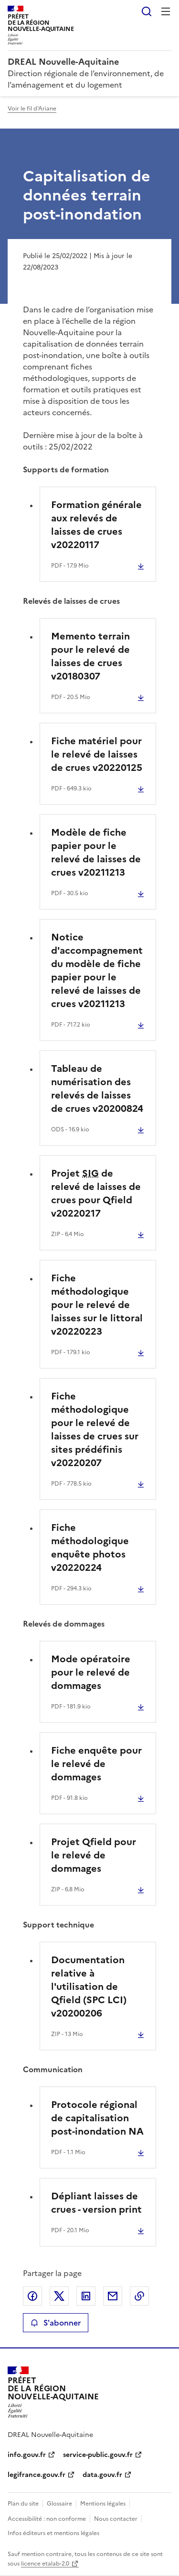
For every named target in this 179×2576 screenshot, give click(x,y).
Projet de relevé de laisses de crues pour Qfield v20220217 (96, 1193)
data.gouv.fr (102, 2475)
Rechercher (146, 11)
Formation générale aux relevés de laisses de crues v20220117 (96, 525)
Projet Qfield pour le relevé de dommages (93, 1855)
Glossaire (59, 2503)
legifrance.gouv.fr (36, 2475)
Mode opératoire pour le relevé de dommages (90, 1672)
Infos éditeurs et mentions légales (53, 2533)
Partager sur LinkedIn (85, 2296)
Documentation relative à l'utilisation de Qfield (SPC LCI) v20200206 (88, 1986)
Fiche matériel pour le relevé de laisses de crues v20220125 (96, 754)
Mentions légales (103, 2503)
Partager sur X (59, 2296)
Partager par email (112, 2296)
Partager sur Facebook (32, 2296)
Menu (165, 11)
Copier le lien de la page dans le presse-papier (139, 2296)
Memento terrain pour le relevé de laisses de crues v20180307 (90, 656)
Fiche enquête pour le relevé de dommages (96, 1763)
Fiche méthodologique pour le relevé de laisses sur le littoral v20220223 (97, 1304)
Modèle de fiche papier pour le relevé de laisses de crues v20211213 (96, 852)
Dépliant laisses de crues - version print (96, 2203)
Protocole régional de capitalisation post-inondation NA (97, 2117)
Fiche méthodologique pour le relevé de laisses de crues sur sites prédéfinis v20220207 (94, 1429)
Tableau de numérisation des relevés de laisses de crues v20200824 (97, 1088)
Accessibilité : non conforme (47, 2519)
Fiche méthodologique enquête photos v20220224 (90, 1547)
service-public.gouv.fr (98, 2455)
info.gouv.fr (27, 2455)
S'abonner (56, 2322)
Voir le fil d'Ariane (32, 108)
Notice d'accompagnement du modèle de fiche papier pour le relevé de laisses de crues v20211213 (97, 970)
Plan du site (23, 2503)
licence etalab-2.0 (45, 2563)
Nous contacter (115, 2519)
